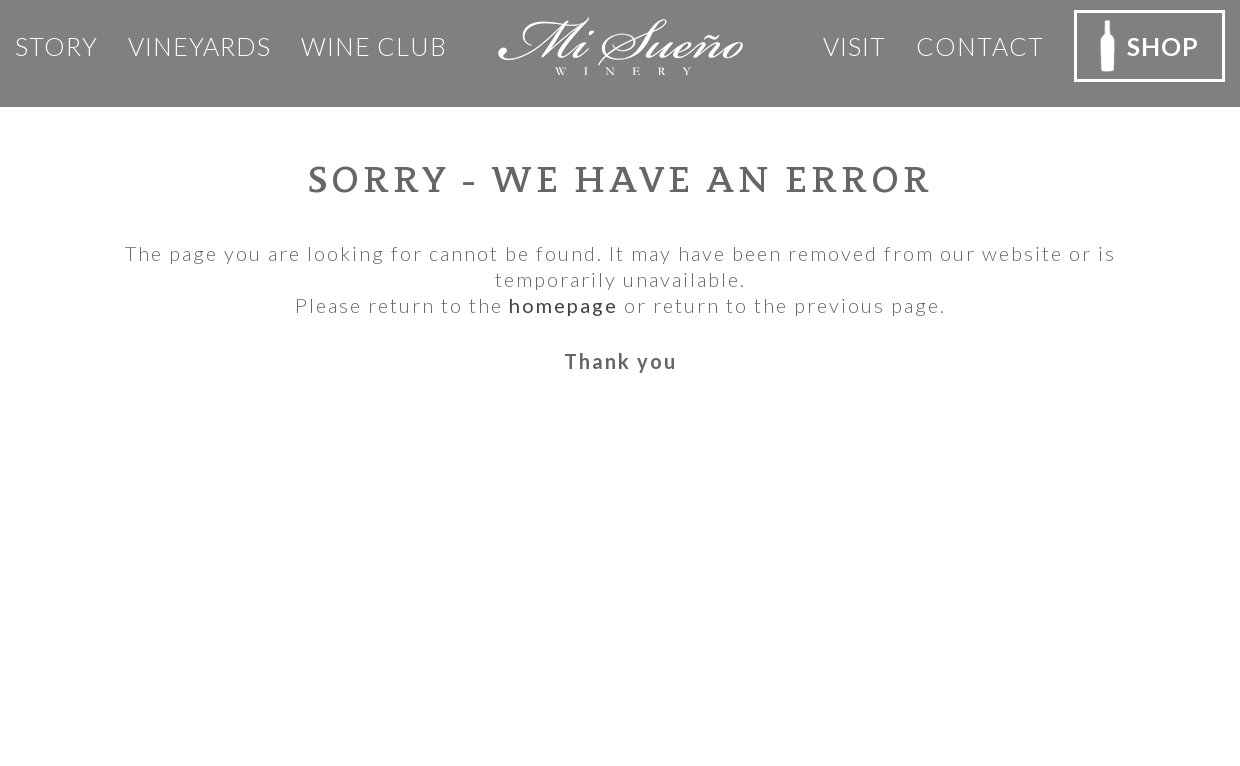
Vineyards (199, 46)
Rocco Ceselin (746, 691)
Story (56, 46)
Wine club (374, 46)
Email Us (93, 655)
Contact (980, 46)
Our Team (358, 485)
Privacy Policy (376, 516)
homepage (563, 305)
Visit (854, 46)
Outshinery (720, 717)
